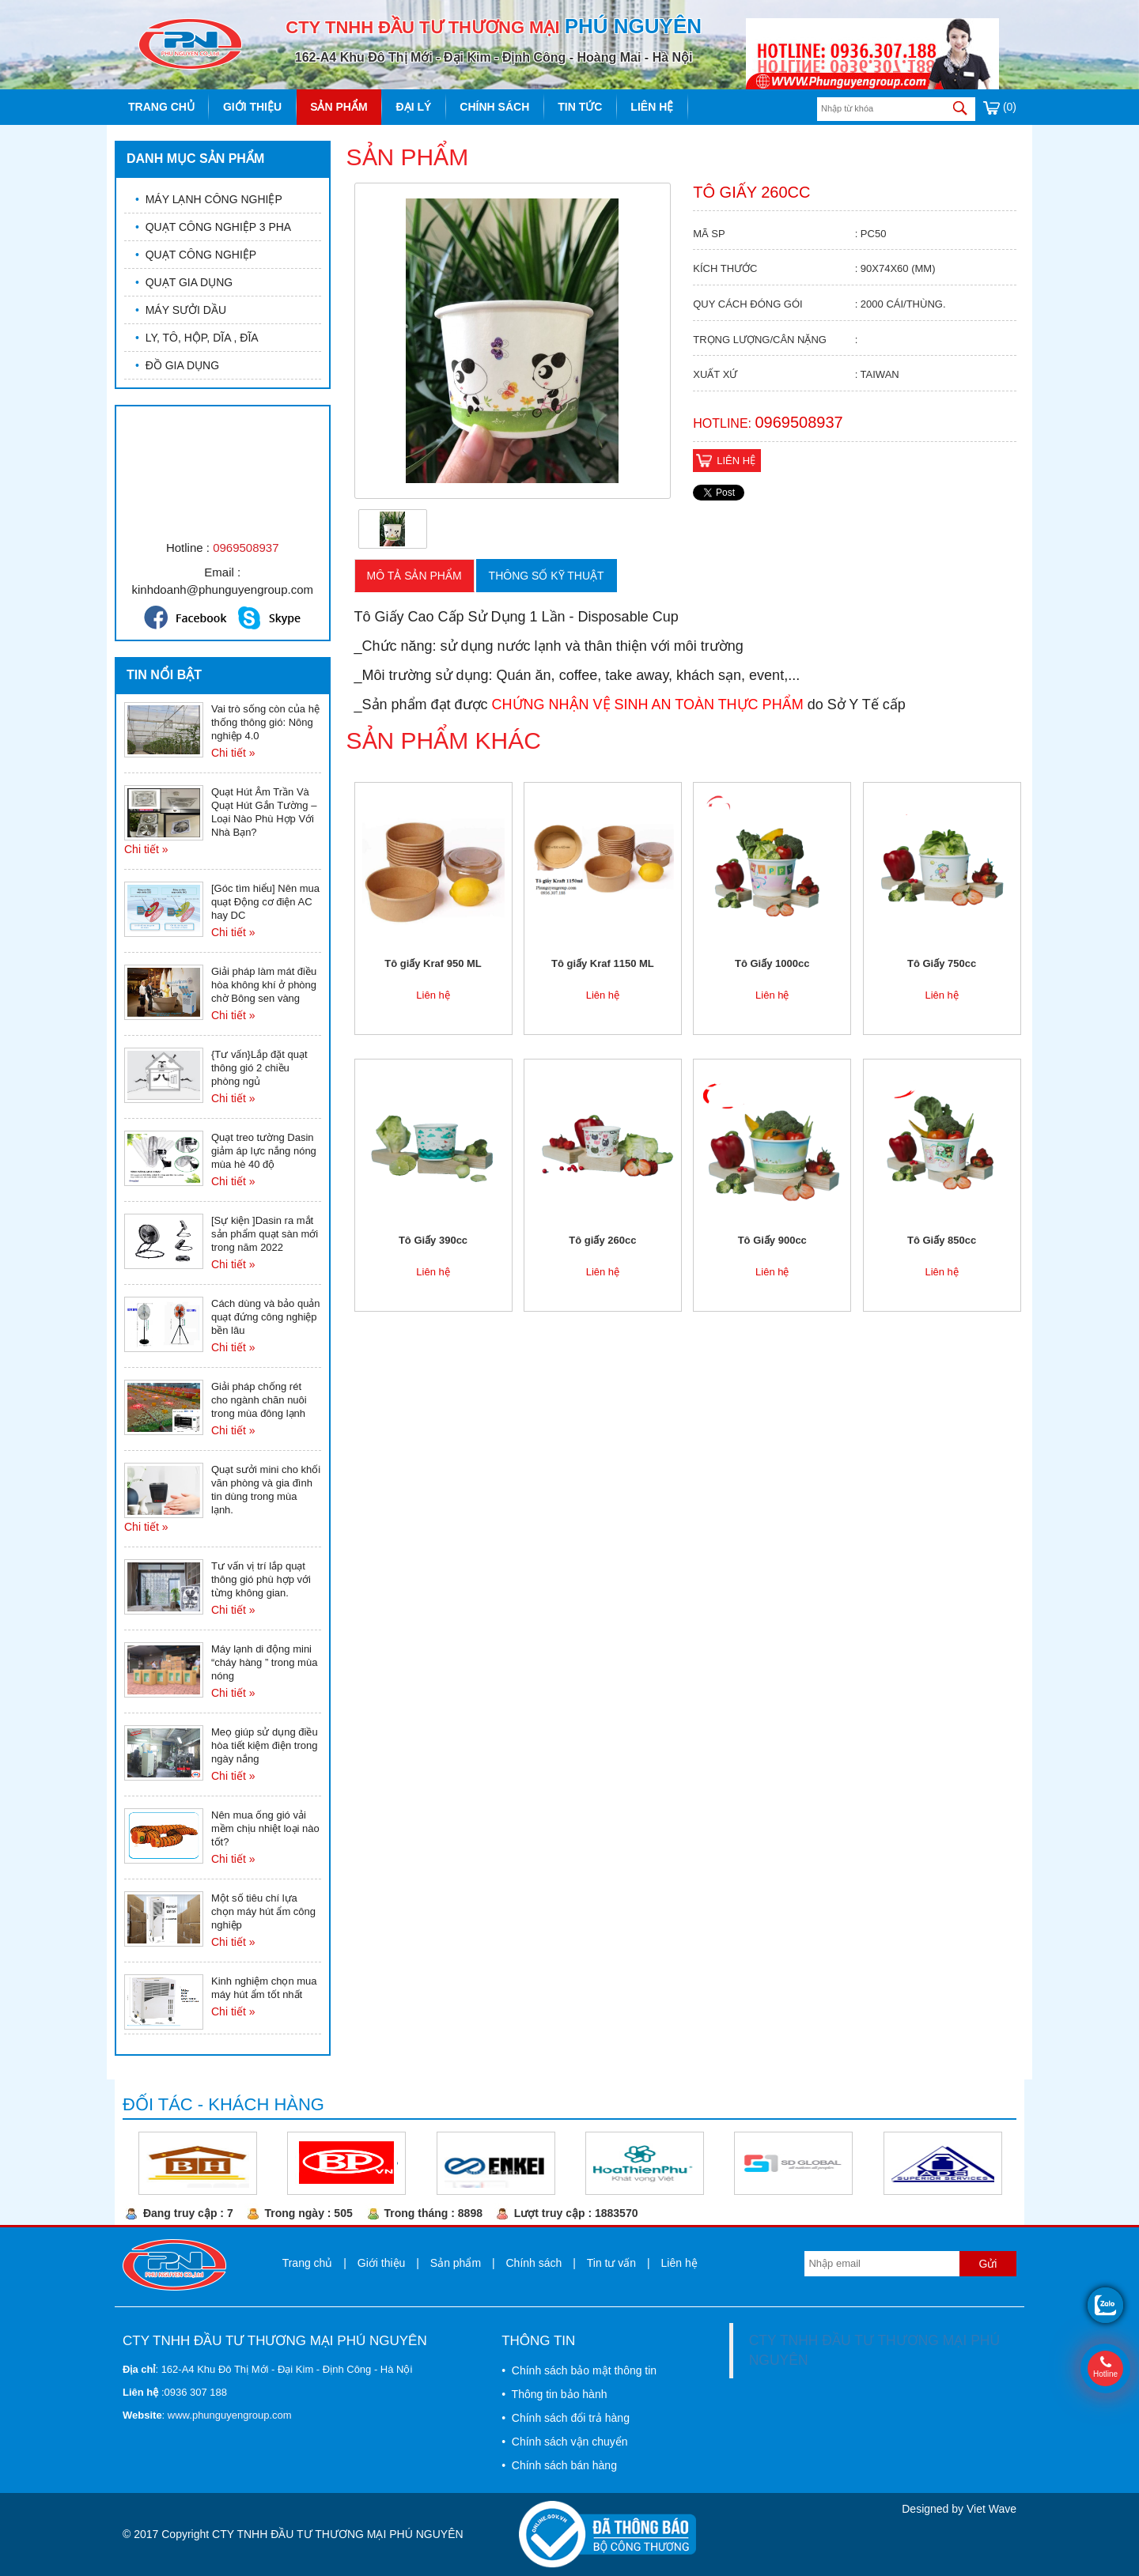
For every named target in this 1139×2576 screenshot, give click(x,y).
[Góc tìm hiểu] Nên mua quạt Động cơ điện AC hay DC (265, 901)
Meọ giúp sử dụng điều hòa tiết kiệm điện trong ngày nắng (264, 1745)
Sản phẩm (338, 106)
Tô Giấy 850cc (941, 1240)
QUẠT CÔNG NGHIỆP (195, 254)
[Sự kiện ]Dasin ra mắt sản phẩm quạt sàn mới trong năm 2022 (264, 1233)
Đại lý (414, 106)
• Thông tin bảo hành (554, 2394)
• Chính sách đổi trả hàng (565, 2418)
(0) (999, 106)
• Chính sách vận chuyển (564, 2441)
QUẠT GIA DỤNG (184, 282)
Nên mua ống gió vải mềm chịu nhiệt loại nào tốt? (265, 1828)
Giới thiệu (252, 106)
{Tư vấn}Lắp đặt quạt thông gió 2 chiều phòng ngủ (259, 1067)
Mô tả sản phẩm (414, 575)
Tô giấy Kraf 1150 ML (602, 963)
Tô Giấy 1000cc (772, 963)
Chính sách (494, 106)
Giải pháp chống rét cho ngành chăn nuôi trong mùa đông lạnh (259, 1400)
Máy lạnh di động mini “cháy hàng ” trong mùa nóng (264, 1662)
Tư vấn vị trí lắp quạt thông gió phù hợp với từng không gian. (261, 1579)
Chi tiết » (233, 752)
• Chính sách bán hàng (559, 2465)
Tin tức (580, 106)
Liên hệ (651, 106)
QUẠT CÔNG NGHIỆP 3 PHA (213, 227)
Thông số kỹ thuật (546, 575)
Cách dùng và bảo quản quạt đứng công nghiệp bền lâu (265, 1316)
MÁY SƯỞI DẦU (180, 310)
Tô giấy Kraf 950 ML (433, 963)
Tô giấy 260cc (602, 1240)
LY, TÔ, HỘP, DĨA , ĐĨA (197, 337)
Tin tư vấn (611, 2263)
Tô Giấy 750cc (941, 963)
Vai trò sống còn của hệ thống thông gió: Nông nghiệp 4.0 (265, 722)
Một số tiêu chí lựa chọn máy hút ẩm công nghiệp (263, 1911)
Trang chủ (161, 106)
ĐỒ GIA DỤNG (177, 365)
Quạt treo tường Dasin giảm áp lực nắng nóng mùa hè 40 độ (263, 1150)
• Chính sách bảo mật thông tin (579, 2370)
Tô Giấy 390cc (433, 1240)
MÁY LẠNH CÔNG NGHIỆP (208, 199)
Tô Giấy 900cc (772, 1240)
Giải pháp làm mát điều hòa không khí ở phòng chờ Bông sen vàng (263, 984)
